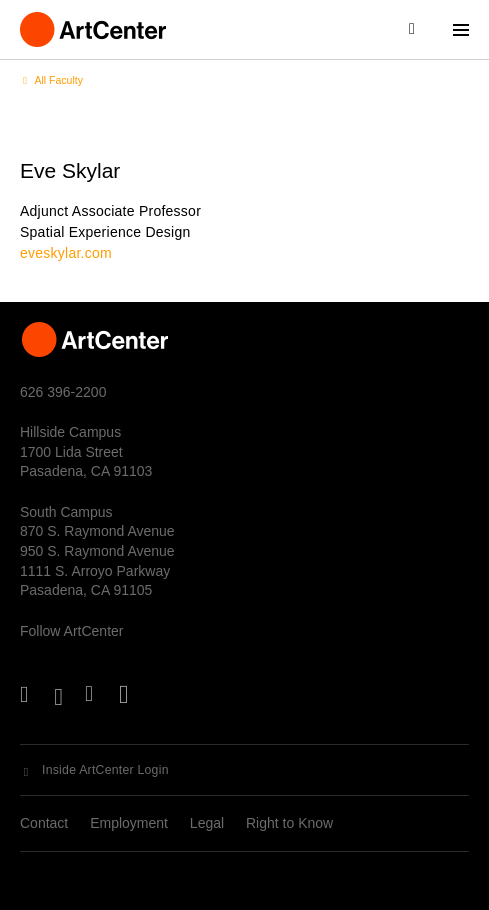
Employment (129, 823)
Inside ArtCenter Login (105, 770)
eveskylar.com (66, 253)
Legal (207, 823)
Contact (44, 823)
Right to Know (289, 823)
